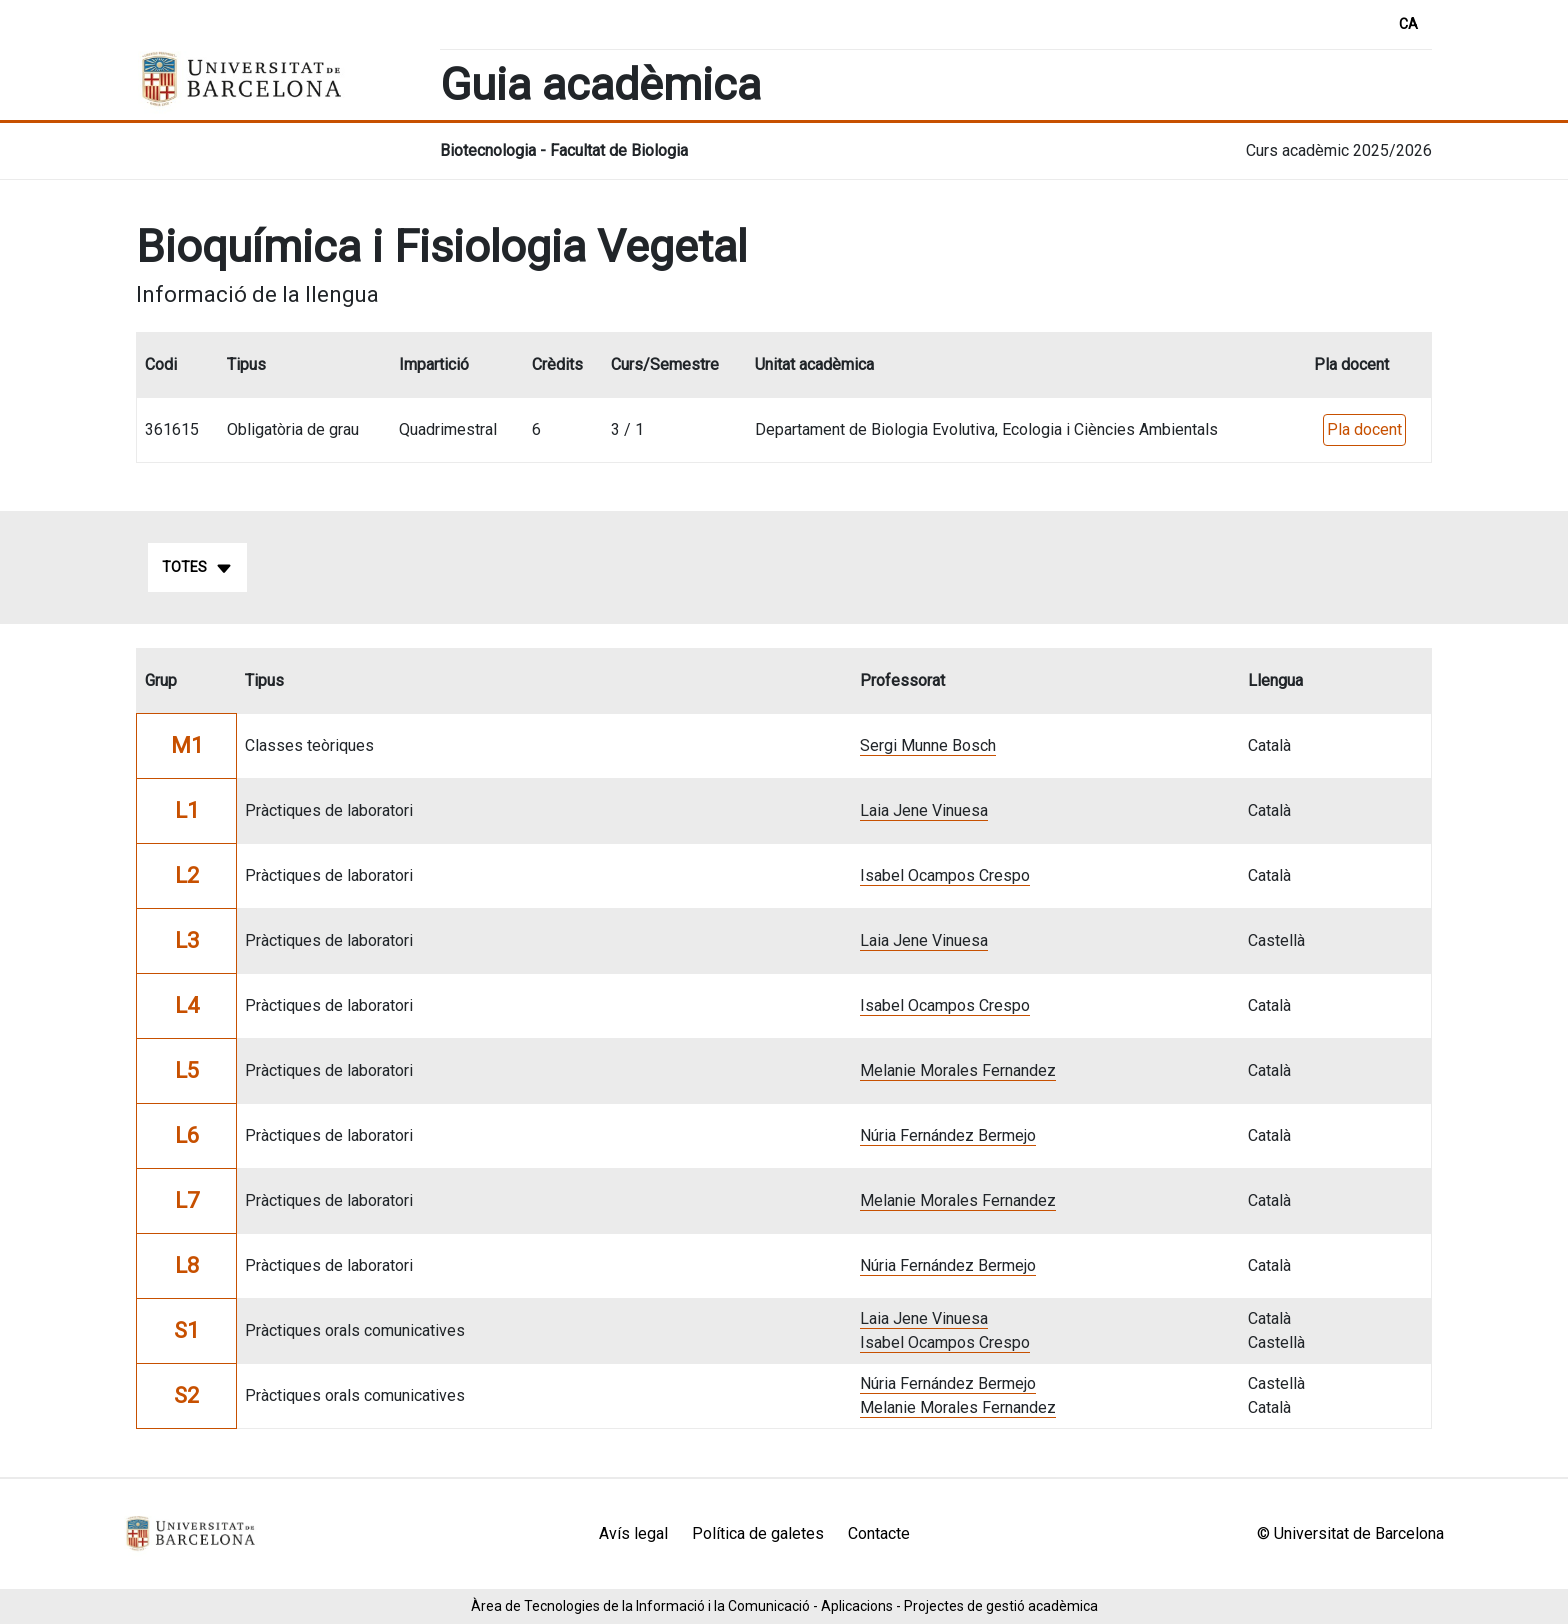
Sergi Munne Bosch (928, 745)
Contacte (879, 1533)
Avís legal (633, 1533)
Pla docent (1364, 429)
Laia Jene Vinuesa (924, 810)
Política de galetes (758, 1533)
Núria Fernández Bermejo (948, 1135)
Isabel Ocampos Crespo (945, 875)
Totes (197, 568)
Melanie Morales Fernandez (958, 1070)
